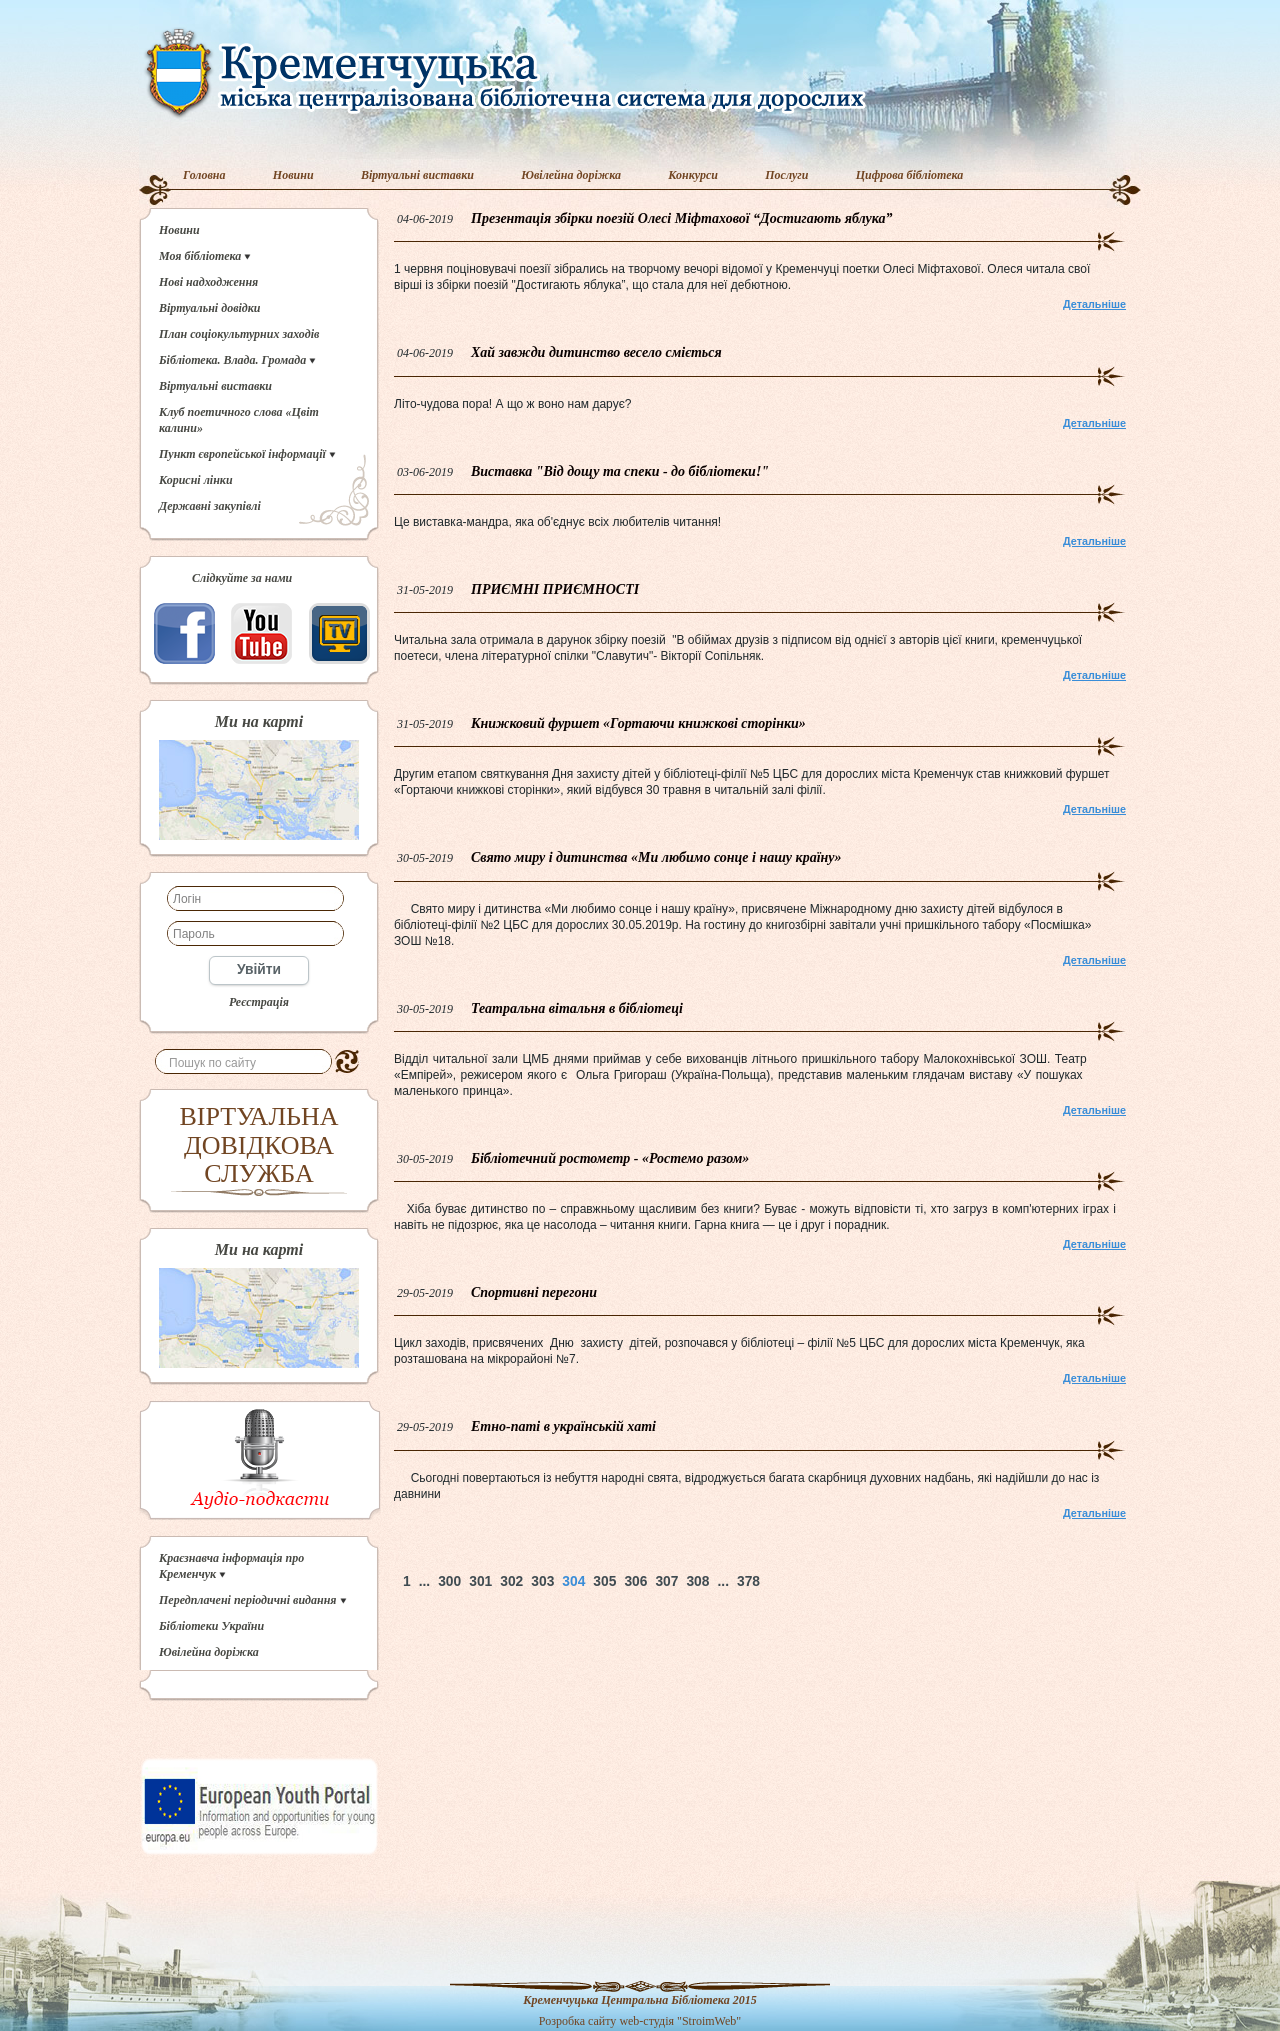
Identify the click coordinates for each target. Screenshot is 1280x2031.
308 (697, 1581)
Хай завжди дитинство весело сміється (596, 352)
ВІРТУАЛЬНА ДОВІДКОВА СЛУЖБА (259, 1145)
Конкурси (693, 175)
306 (635, 1581)
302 (511, 1581)
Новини (293, 175)
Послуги (786, 175)
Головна (204, 175)
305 (604, 1581)
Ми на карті (259, 722)
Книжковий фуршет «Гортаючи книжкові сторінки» (638, 723)
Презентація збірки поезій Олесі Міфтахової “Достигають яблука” (682, 218)
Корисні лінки (196, 480)
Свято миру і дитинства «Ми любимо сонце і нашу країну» (656, 857)
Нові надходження (208, 282)
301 (480, 1581)
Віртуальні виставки (417, 175)
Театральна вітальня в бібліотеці (577, 1008)
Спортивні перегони (534, 1292)
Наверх (835, 1581)
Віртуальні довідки (210, 308)
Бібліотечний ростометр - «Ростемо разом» (610, 1158)
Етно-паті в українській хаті (563, 1426)
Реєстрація (259, 1002)
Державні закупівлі (210, 506)
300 (449, 1581)
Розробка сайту (578, 2021)
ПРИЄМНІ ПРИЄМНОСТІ (555, 589)
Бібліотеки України (211, 1626)
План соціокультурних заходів (239, 334)
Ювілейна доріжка (571, 175)
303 (542, 1581)
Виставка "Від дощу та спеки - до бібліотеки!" (620, 471)
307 (666, 1581)
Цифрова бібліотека (910, 175)
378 (748, 1581)
